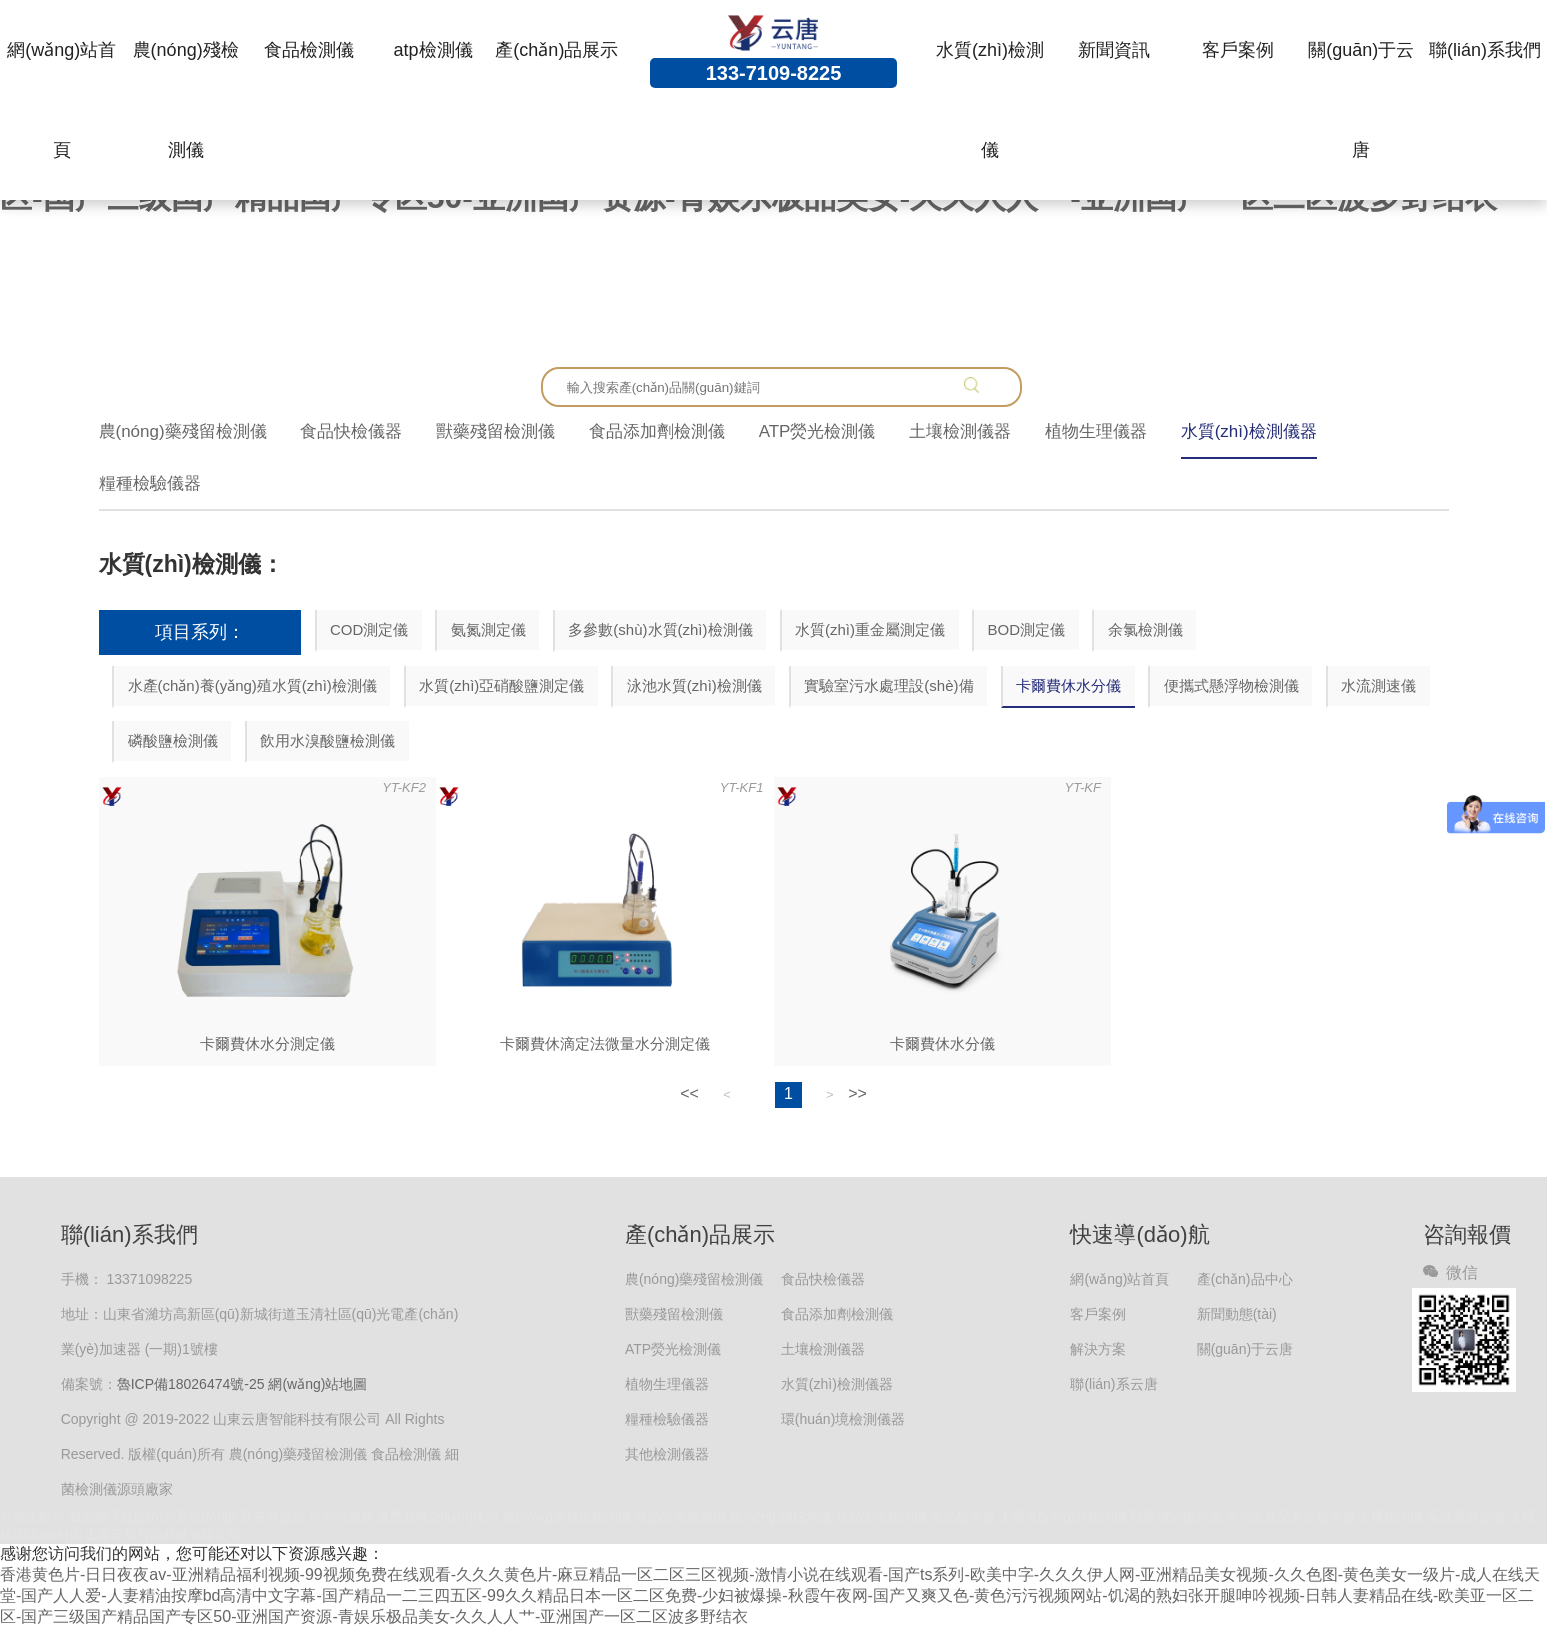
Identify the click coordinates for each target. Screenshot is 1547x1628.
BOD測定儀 (1027, 629)
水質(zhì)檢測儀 (990, 100)
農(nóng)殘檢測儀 (186, 100)
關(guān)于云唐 (1361, 100)
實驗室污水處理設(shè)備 (888, 685)
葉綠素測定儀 (1466, 1516)
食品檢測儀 (309, 50)
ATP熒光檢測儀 (817, 431)
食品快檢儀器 (351, 431)
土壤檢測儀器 (960, 431)
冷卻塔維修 (341, 1516)
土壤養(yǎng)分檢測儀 (1063, 1516)
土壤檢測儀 (1390, 1516)
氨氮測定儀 (488, 629)
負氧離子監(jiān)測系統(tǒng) (153, 1516)
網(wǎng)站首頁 (61, 100)
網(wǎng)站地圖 (317, 1384)
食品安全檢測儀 (680, 1516)
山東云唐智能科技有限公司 (163, 1534)
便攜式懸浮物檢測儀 (1231, 685)
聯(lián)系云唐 (1113, 1384)
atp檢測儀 (433, 50)
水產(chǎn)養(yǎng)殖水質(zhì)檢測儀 (252, 685)
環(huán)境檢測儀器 (843, 1419)
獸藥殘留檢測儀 (495, 431)
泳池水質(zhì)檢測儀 (694, 685)
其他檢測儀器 (667, 1454)
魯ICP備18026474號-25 (191, 1384)
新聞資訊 (1114, 50)
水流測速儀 (1378, 685)
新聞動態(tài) (1237, 1314)
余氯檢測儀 (1145, 629)
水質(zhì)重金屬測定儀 (870, 629)
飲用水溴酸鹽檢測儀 (327, 740)
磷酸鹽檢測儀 (173, 740)
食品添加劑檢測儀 (657, 431)
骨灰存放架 (272, 1516)
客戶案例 (1238, 50)
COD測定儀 (369, 629)
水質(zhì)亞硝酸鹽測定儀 (501, 685)
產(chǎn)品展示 (556, 50)
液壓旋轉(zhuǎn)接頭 (438, 1516)
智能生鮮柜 (32, 1516)
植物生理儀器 (1096, 431)
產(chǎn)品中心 (1245, 1279)
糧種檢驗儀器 (150, 483)
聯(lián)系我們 (1485, 50)
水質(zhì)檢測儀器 (1249, 431)
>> (857, 1093)
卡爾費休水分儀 (1068, 685)
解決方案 (1098, 1349)
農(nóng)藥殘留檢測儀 (183, 431)
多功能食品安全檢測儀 (1290, 1516)
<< (689, 1093)
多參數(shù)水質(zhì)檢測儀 (660, 629)
